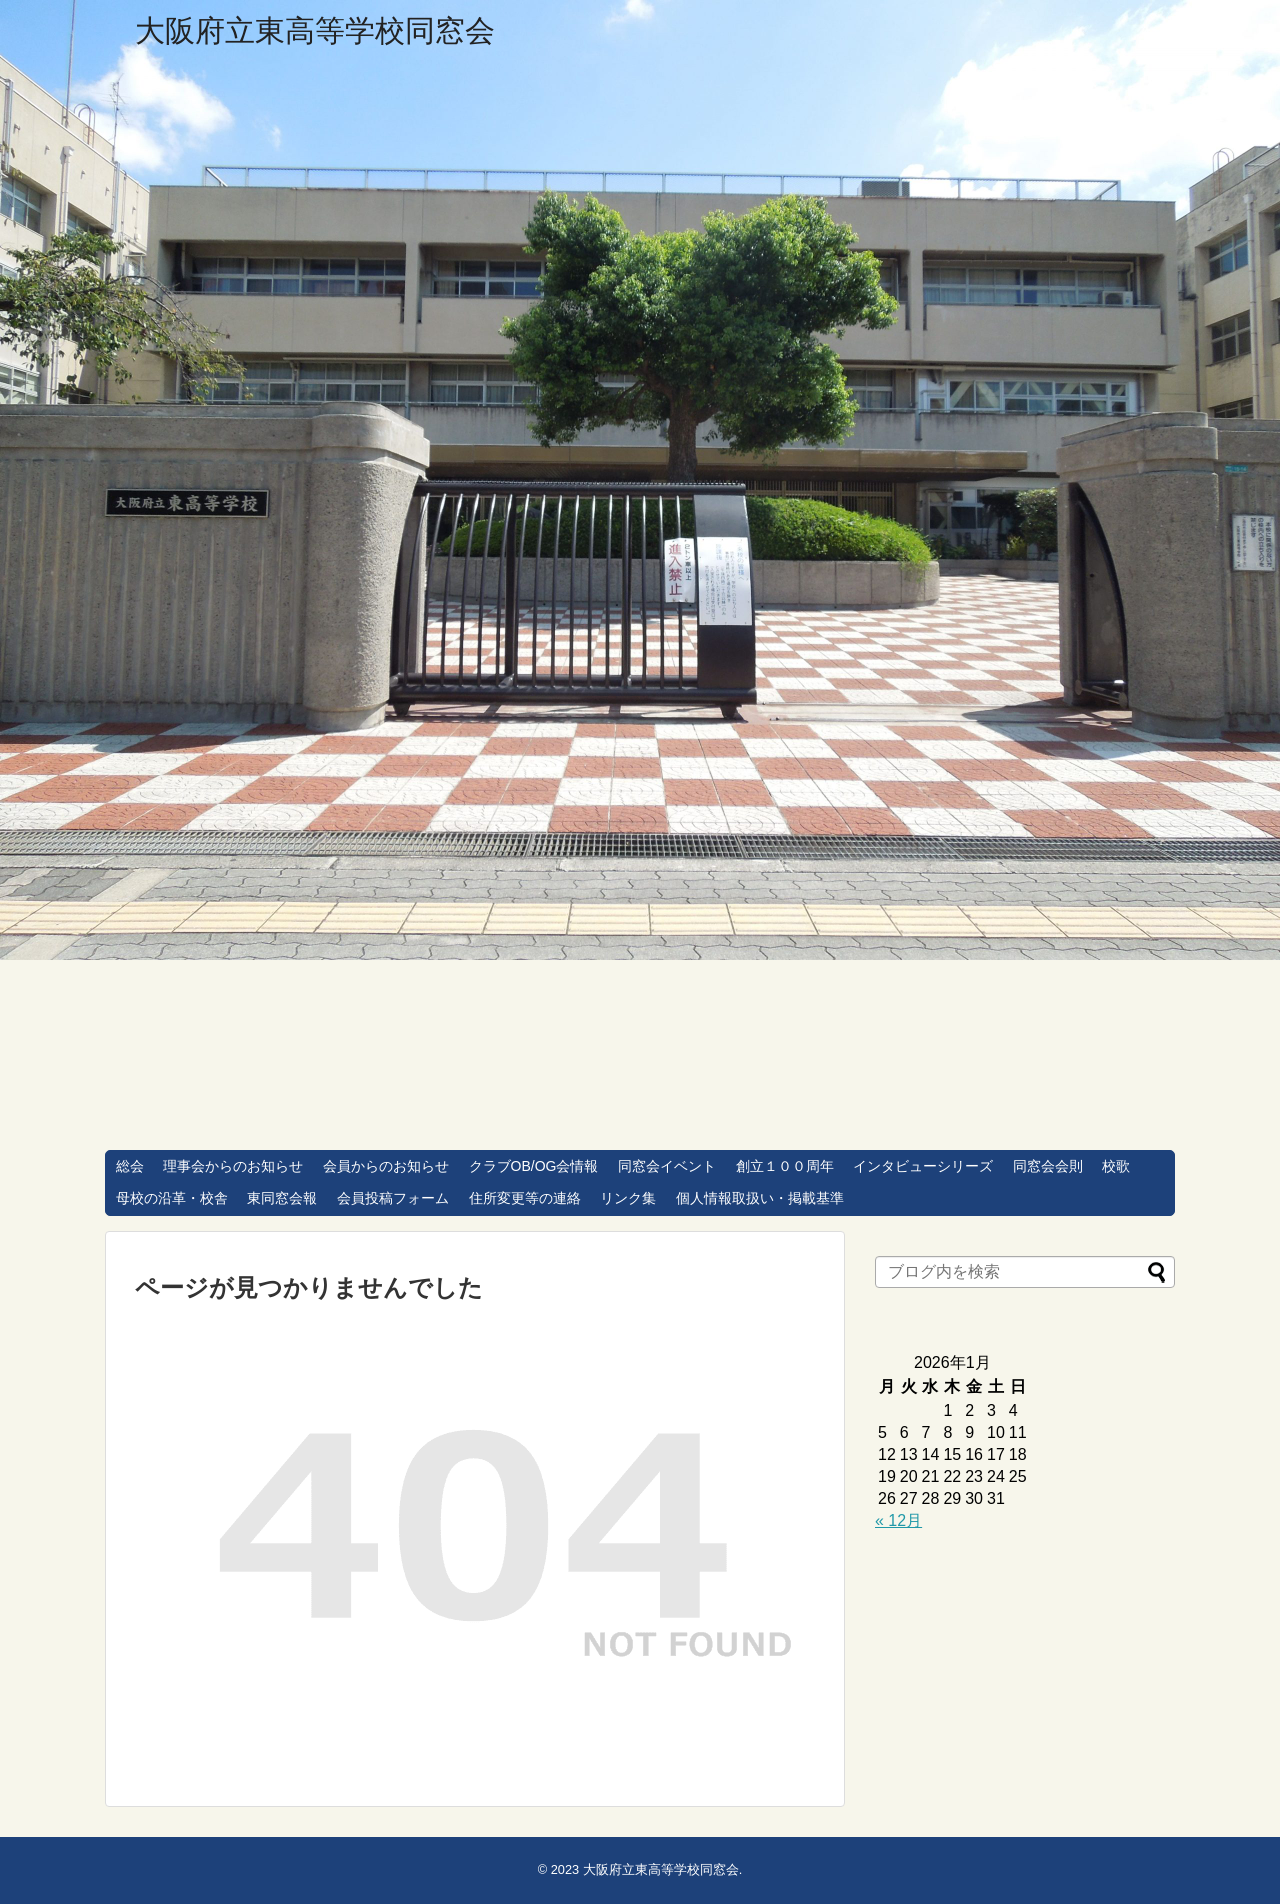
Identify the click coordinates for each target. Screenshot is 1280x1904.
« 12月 (898, 1520)
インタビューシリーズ (923, 1166)
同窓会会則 (1048, 1166)
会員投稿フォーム (393, 1198)
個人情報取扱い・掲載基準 (760, 1198)
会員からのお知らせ (386, 1166)
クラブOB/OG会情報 (534, 1166)
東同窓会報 (282, 1198)
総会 (130, 1166)
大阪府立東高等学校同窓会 (315, 30)
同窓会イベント (667, 1166)
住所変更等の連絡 (525, 1198)
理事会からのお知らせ (233, 1166)
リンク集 (628, 1198)
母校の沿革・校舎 (172, 1198)
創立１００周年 (785, 1166)
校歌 (1116, 1166)
